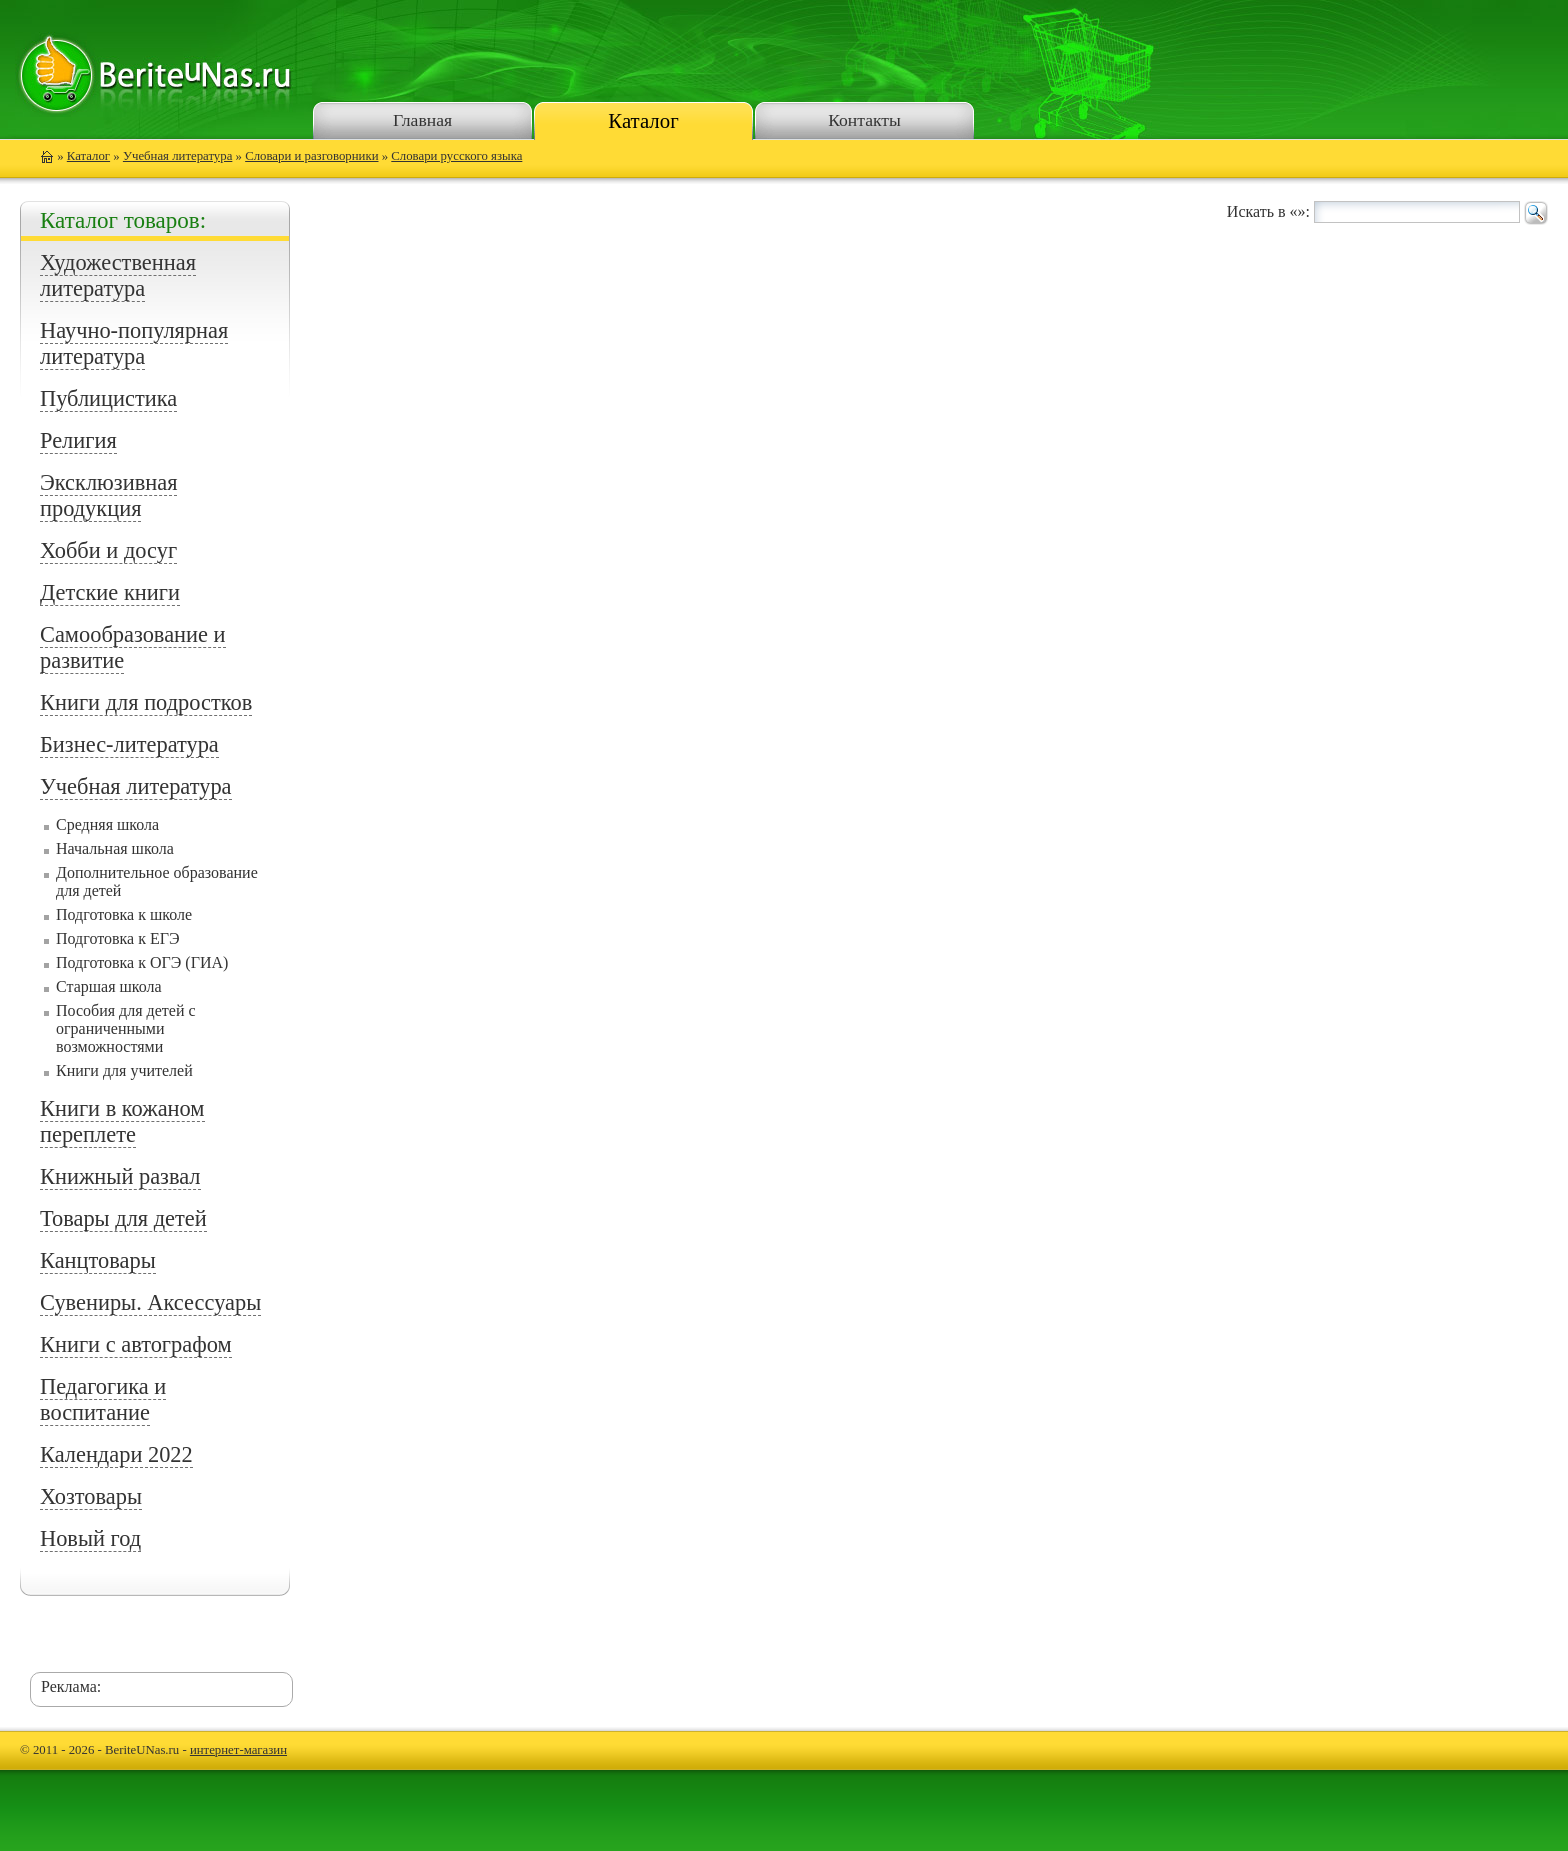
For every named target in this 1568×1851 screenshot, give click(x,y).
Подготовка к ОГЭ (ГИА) (142, 962)
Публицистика (108, 398)
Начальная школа (115, 848)
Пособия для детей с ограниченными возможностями (126, 1028)
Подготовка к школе (124, 914)
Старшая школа (109, 986)
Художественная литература (118, 275)
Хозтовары (91, 1496)
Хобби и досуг (108, 550)
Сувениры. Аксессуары (150, 1302)
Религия (78, 440)
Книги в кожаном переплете (122, 1121)
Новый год (90, 1538)
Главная (422, 120)
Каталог (643, 120)
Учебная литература (177, 156)
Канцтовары (98, 1260)
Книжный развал (120, 1176)
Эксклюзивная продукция (108, 495)
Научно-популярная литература (134, 343)
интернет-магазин (238, 1750)
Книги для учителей (124, 1070)
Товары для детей (123, 1218)
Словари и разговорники (311, 156)
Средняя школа (107, 824)
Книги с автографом (136, 1344)
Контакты (864, 120)
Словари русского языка (456, 156)
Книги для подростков (146, 702)
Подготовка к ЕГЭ (118, 938)
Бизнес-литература (129, 744)
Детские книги (110, 592)
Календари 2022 (116, 1454)
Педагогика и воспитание (103, 1399)
